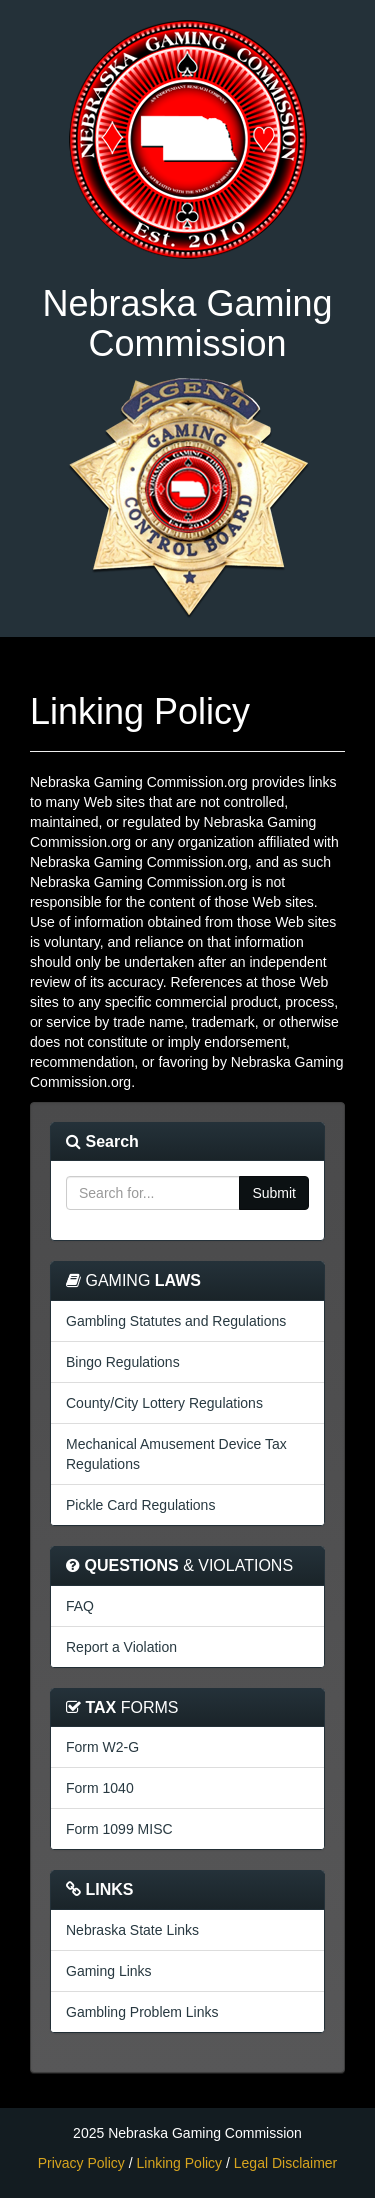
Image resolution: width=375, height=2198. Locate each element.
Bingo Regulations (123, 1362)
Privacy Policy (81, 2163)
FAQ (80, 1606)
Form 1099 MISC (119, 1829)
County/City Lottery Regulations (164, 1403)
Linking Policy (180, 2163)
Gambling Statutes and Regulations (176, 1321)
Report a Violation (121, 1647)
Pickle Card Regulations (140, 1505)
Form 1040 (100, 1788)
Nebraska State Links (132, 1930)
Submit (274, 1193)
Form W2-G (102, 1747)
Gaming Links (109, 1971)
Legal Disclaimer (285, 2163)
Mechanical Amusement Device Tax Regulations (176, 1454)
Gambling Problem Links (142, 2012)
